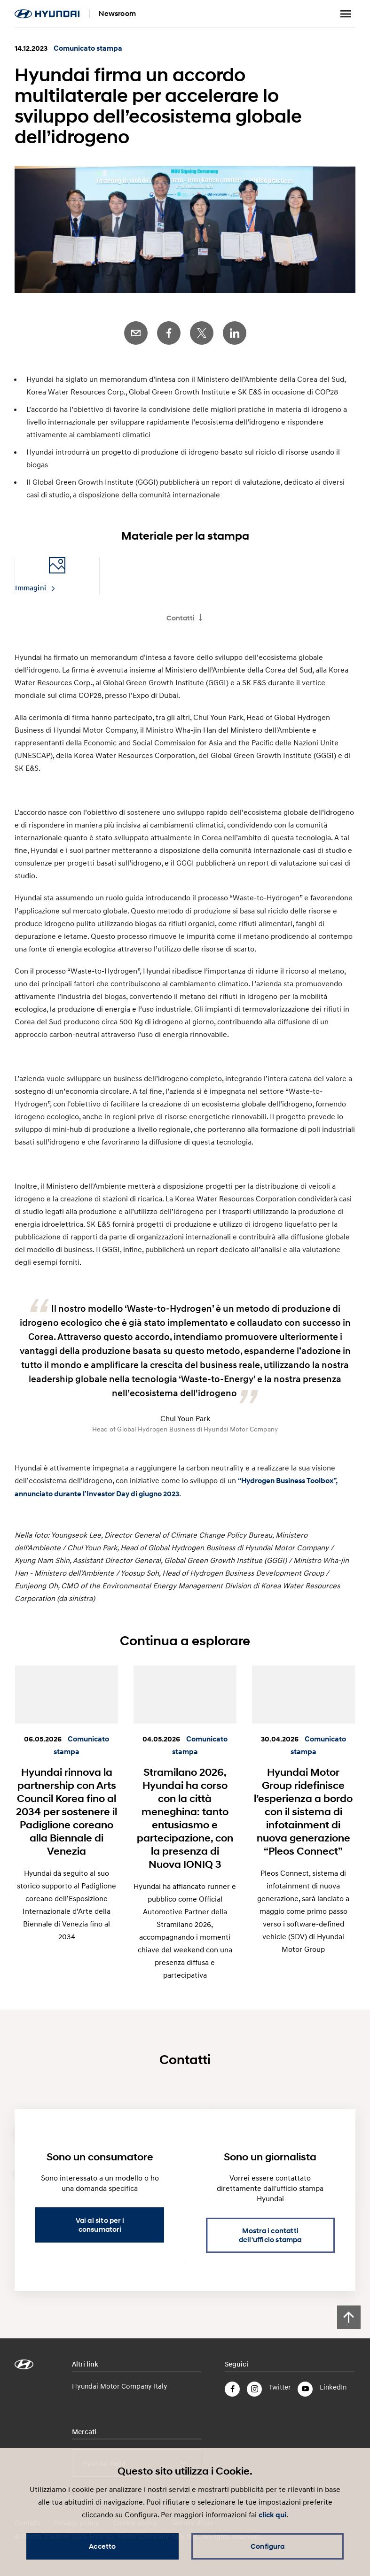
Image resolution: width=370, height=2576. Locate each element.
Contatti (180, 618)
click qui (272, 2515)
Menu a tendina (346, 14)
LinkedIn (234, 333)
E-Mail (136, 333)
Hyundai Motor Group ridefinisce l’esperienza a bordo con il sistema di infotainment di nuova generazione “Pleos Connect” (303, 1811)
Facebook (169, 333)
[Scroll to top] (349, 2317)
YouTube (305, 2389)
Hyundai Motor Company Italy (119, 2386)
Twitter (201, 333)
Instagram (254, 2389)
